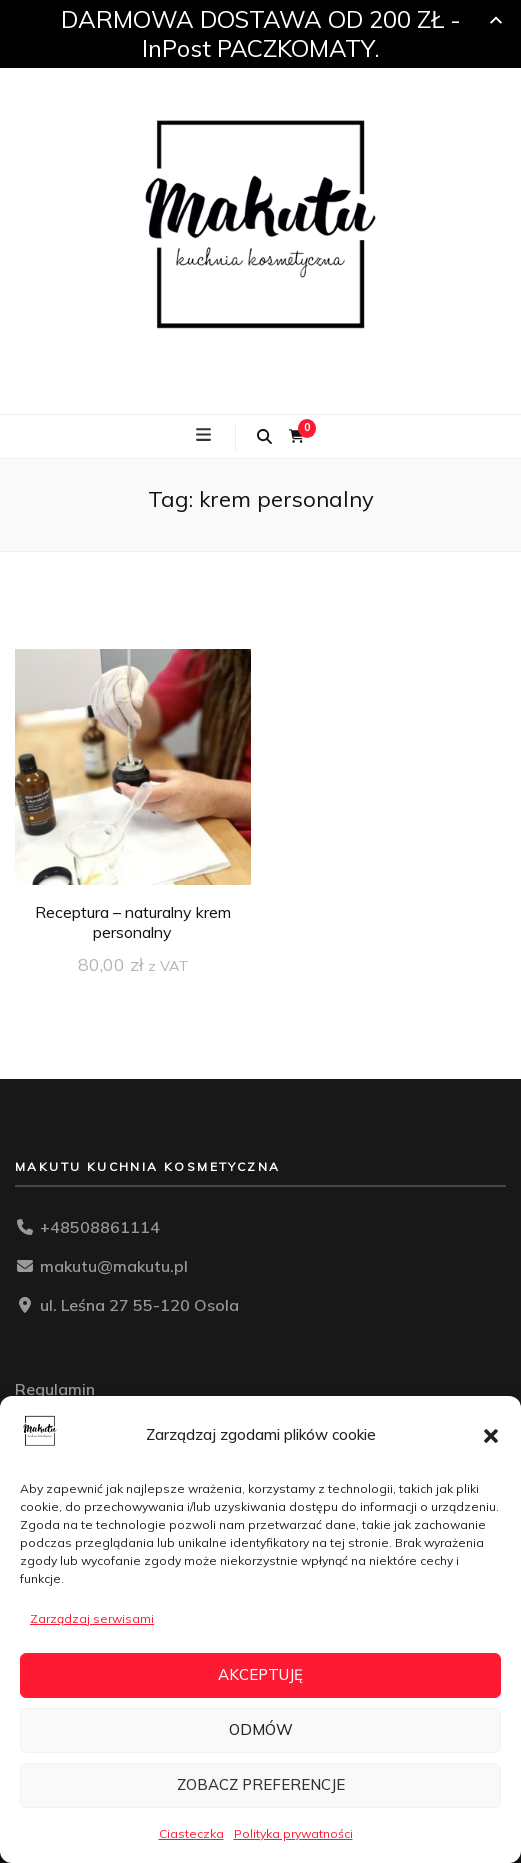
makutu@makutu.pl (114, 1266)
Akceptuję (260, 1674)
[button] (491, 1436)
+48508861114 (100, 1227)
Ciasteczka (191, 1833)
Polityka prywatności (293, 1833)
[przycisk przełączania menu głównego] (206, 435)
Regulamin (55, 1389)
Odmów (261, 1729)
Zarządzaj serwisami (92, 1618)
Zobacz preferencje (261, 1784)
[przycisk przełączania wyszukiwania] (264, 437)
